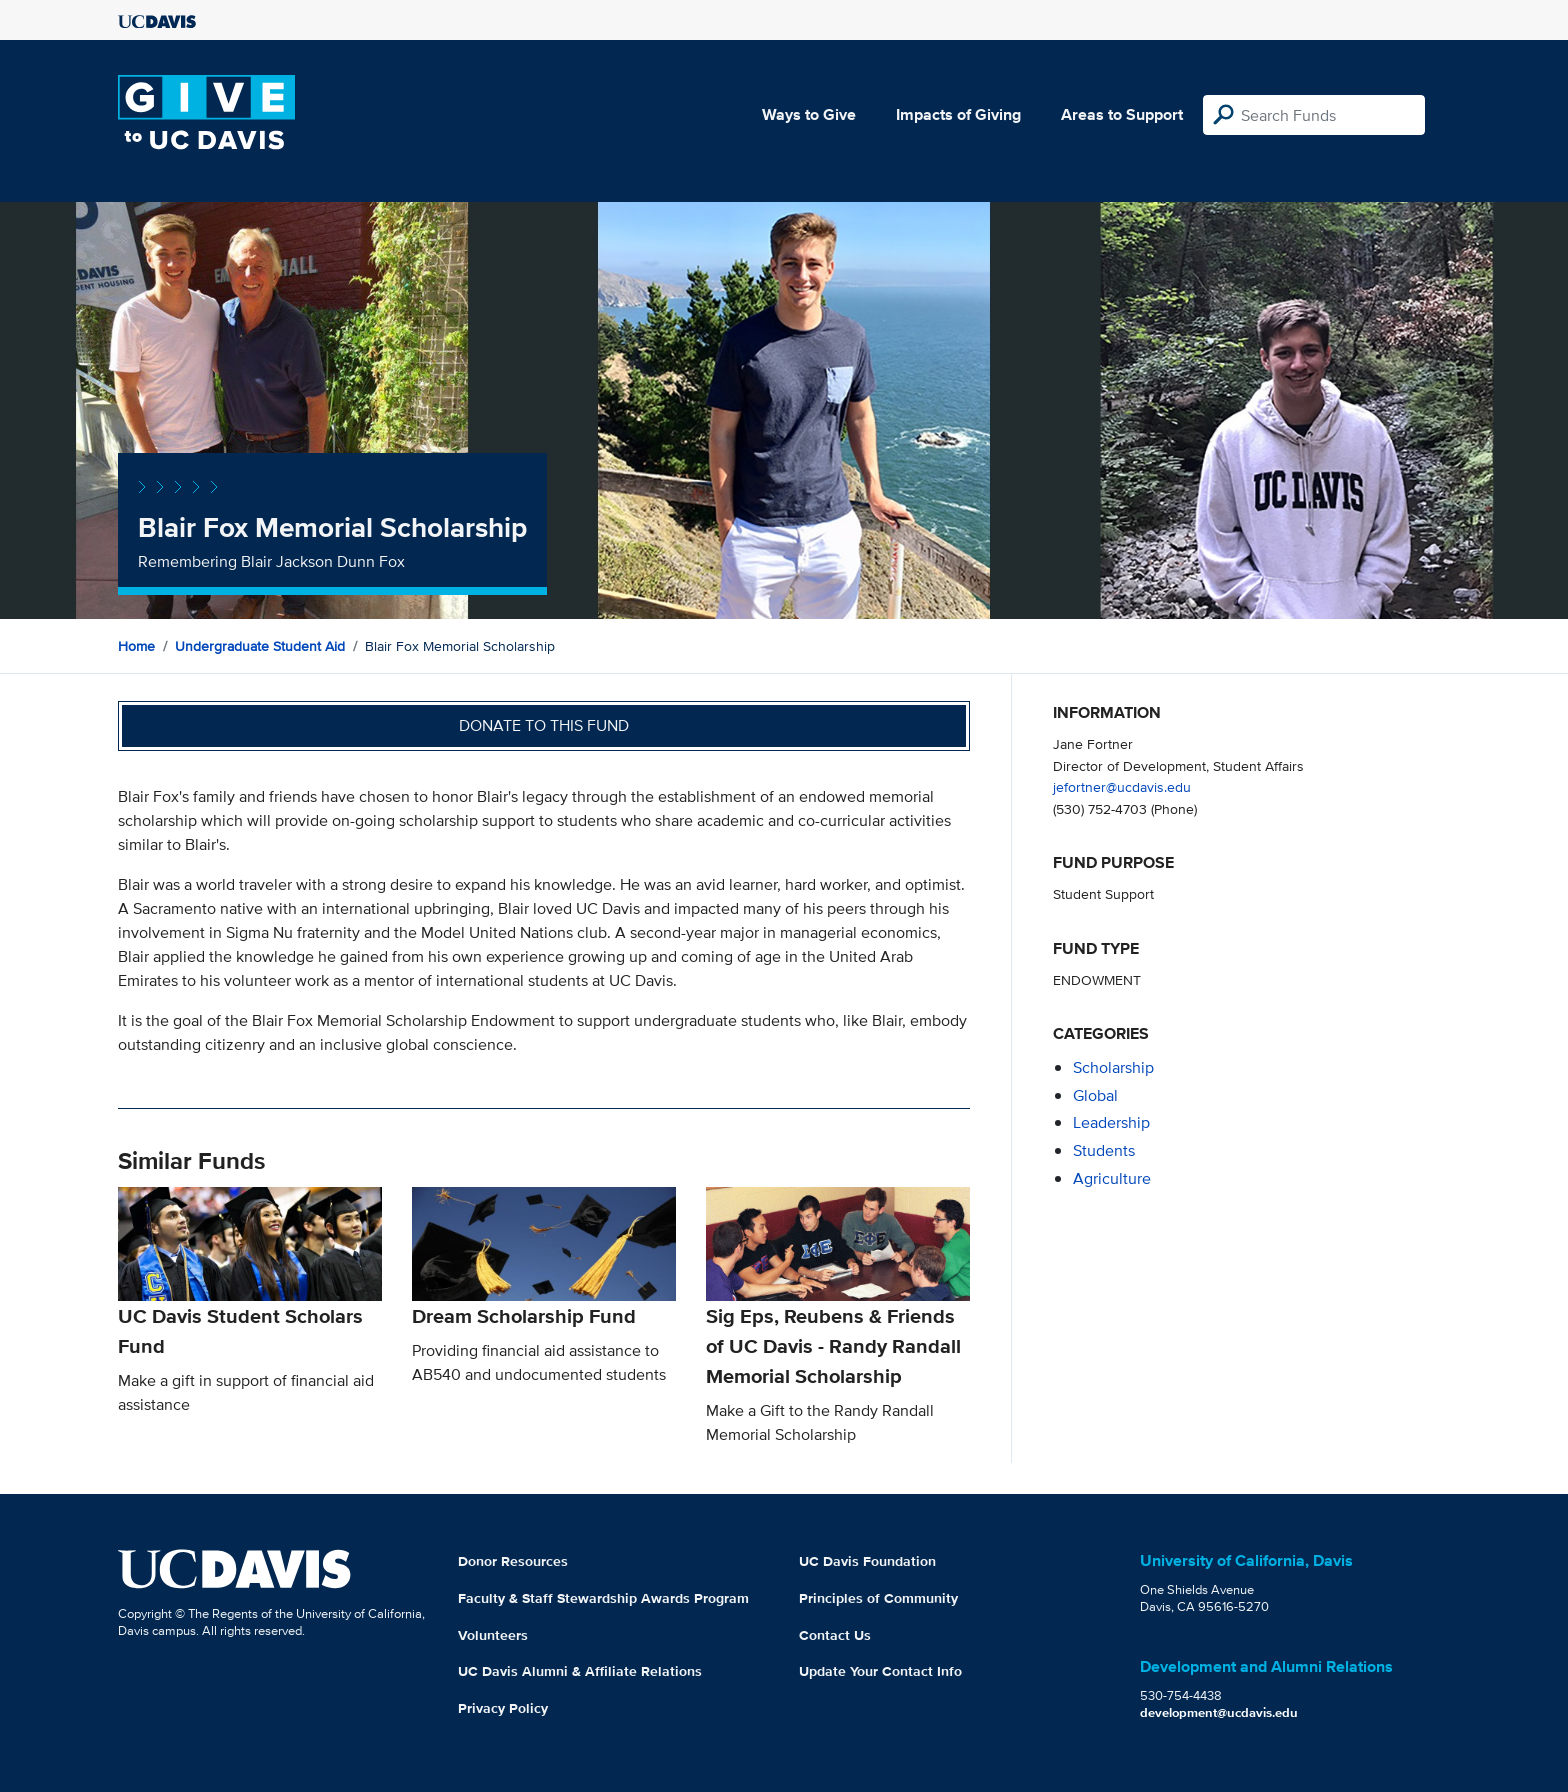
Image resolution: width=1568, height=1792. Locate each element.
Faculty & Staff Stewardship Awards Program (603, 1598)
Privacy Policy (503, 1708)
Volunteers (493, 1635)
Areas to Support (1122, 114)
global (1095, 1095)
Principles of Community (878, 1598)
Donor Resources (513, 1561)
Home (136, 646)
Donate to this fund (544, 725)
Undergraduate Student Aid (260, 646)
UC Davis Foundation (867, 1561)
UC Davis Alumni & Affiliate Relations (580, 1671)
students (1104, 1150)
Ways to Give (809, 114)
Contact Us (835, 1635)
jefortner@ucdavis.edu (1122, 786)
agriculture (1112, 1178)
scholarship (1113, 1067)
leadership (1111, 1122)
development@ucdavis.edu (1219, 1712)
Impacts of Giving (958, 114)
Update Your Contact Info (880, 1671)
